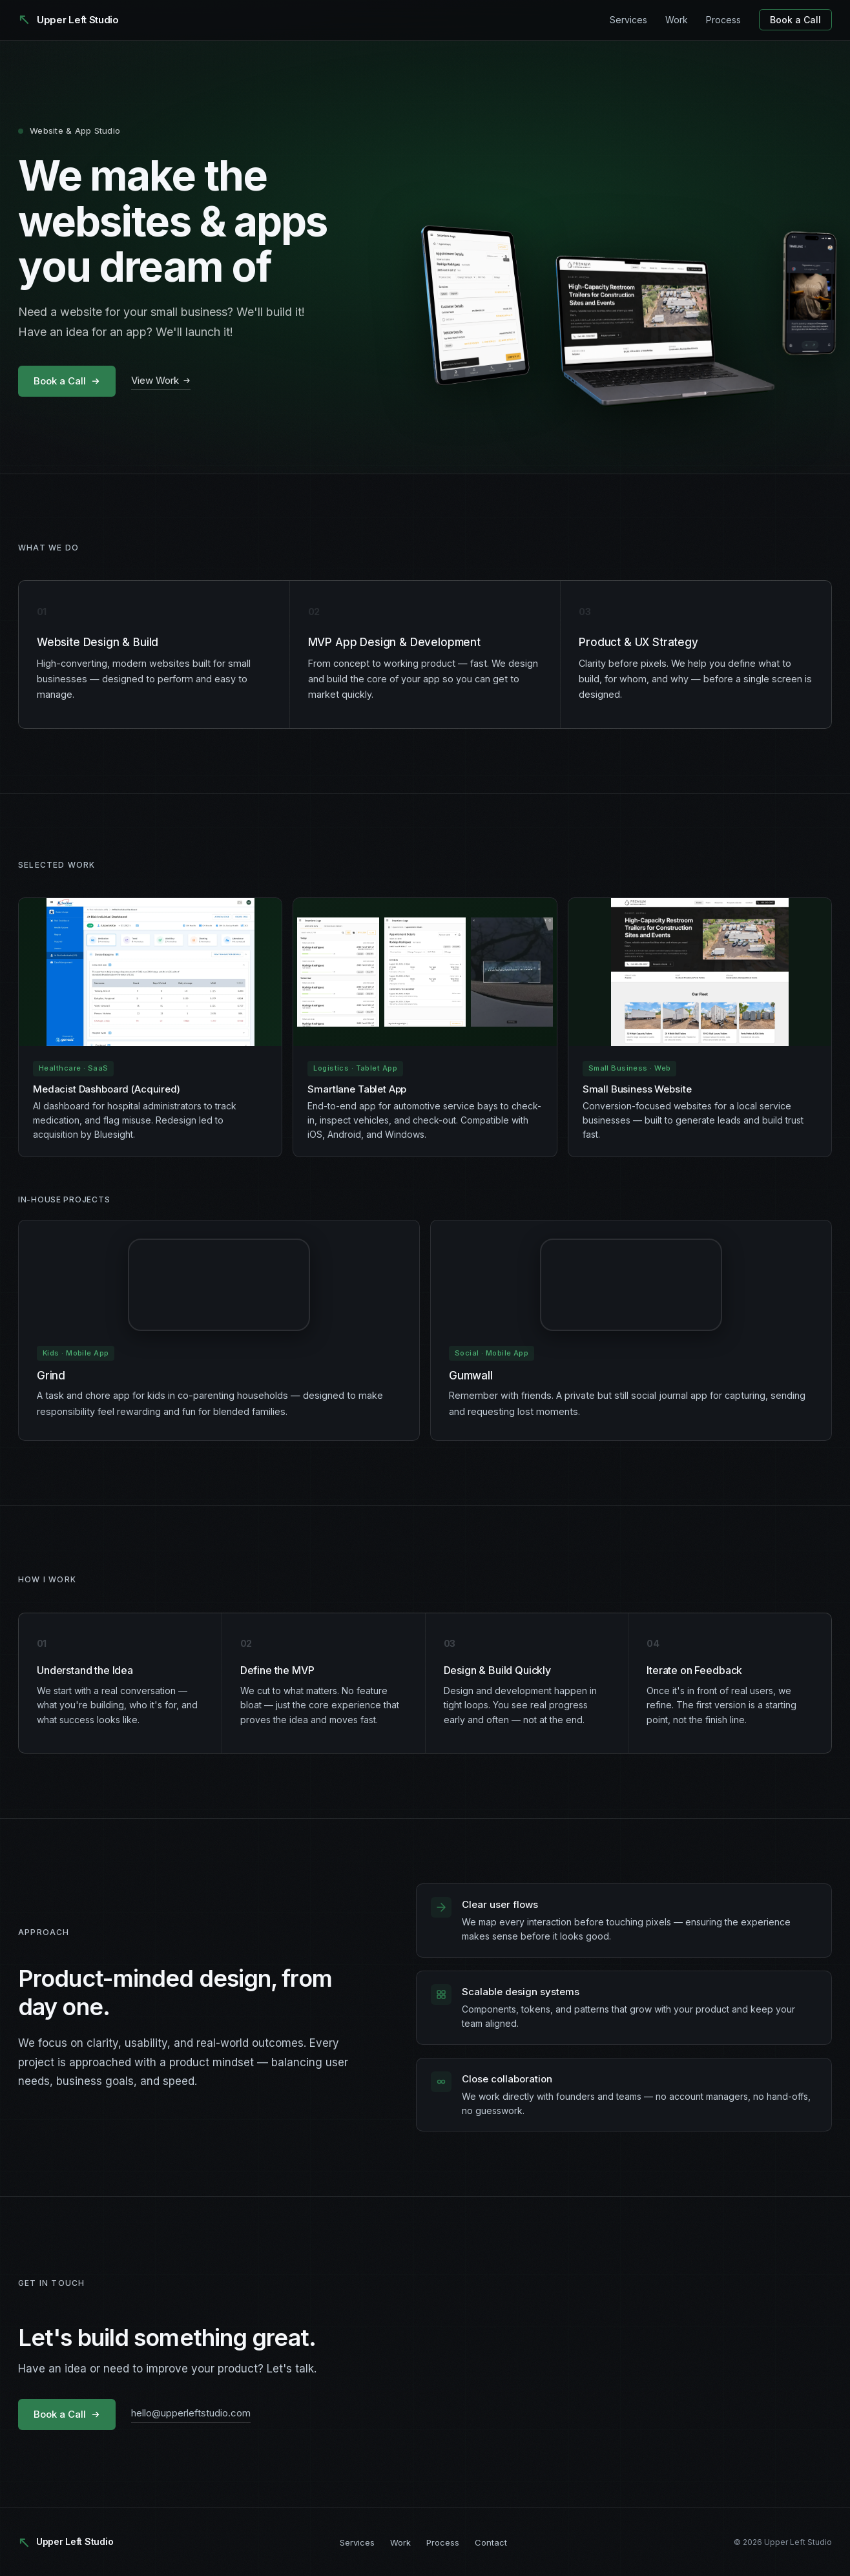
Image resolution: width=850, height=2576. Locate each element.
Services (628, 19)
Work (676, 19)
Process (723, 19)
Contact (491, 2542)
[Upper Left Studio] (68, 20)
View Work (161, 380)
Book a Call (795, 19)
